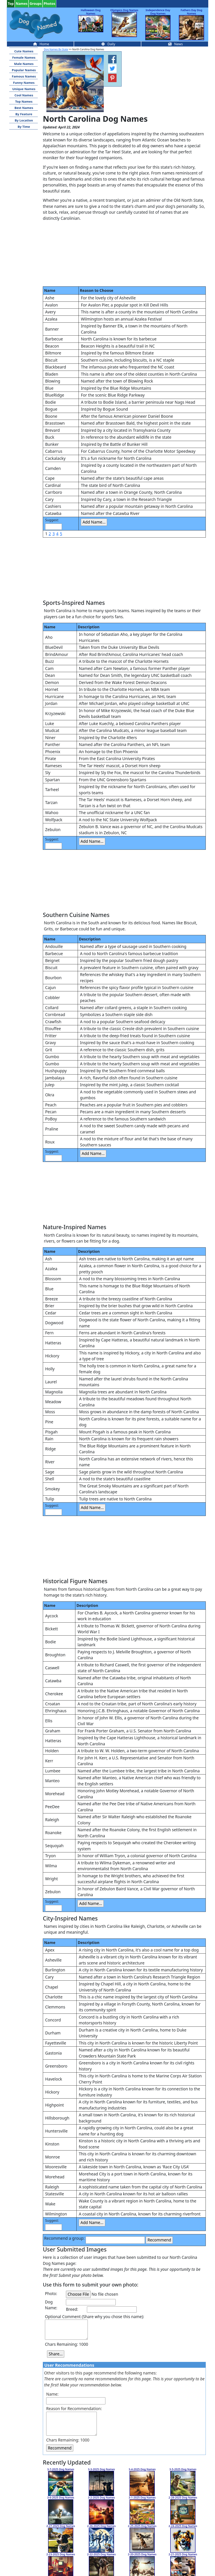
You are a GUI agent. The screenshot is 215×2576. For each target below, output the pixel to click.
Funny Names (23, 82)
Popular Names (24, 70)
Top (11, 3)
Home (40, 44)
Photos (49, 3)
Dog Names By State (56, 49)
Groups (36, 3)
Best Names (23, 108)
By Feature (23, 114)
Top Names (24, 101)
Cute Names (23, 51)
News (174, 44)
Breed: (72, 2309)
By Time (24, 126)
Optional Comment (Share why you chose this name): (94, 2316)
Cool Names (23, 95)
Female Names (23, 57)
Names (22, 3)
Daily (107, 44)
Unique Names (23, 89)
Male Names (24, 64)
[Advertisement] (124, 254)
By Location (24, 120)
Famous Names (24, 76)
